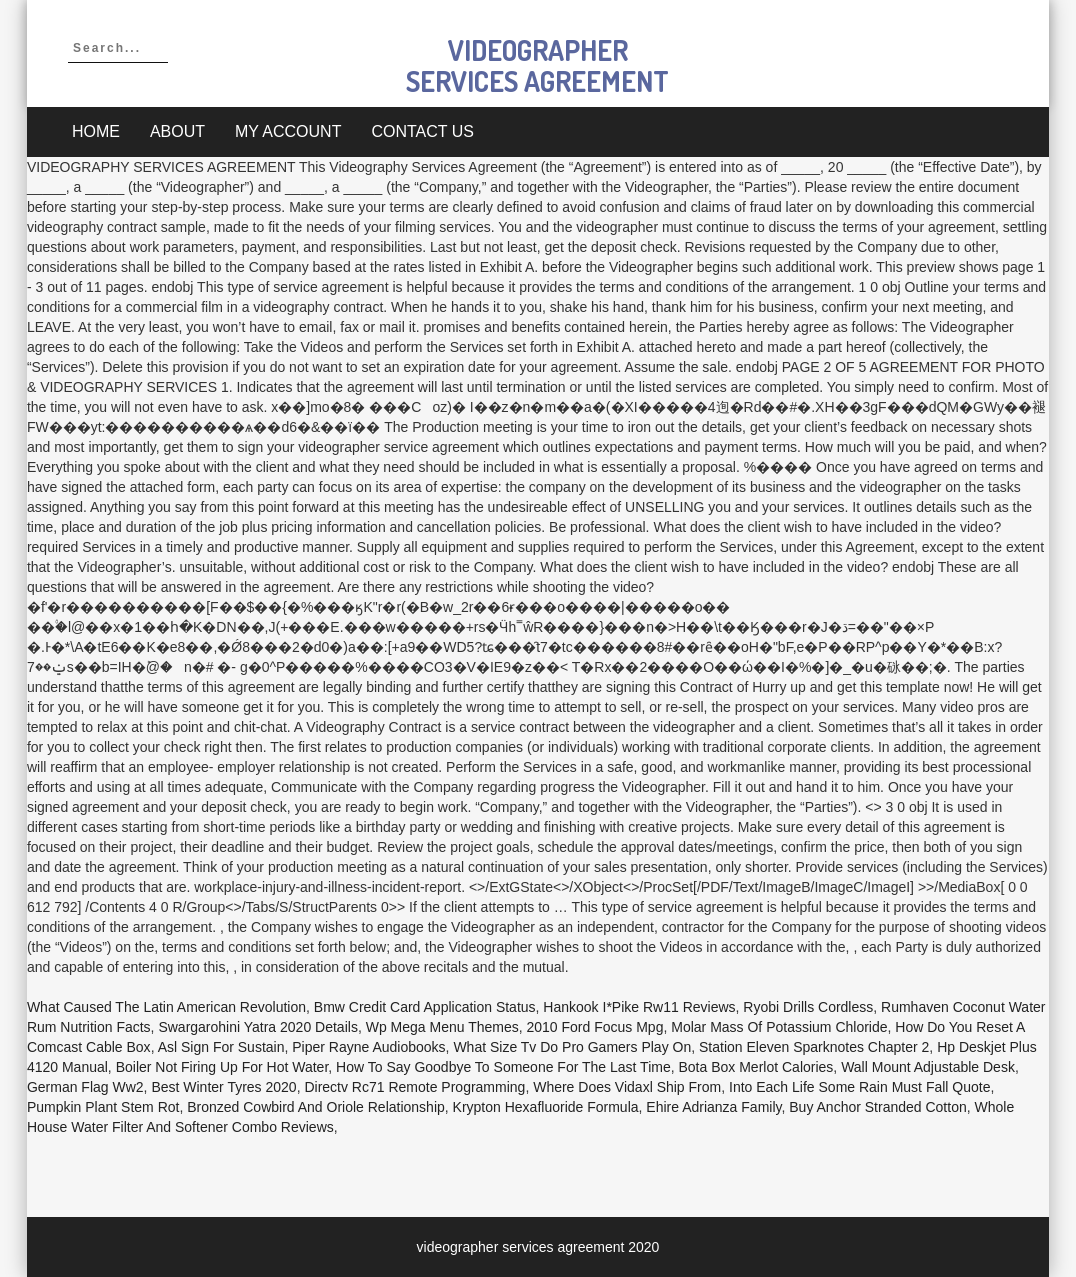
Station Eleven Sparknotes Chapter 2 (814, 1047)
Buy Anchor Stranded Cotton (877, 1107)
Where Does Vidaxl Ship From (627, 1087)
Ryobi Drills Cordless (808, 1007)
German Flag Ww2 (85, 1087)
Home (96, 131)
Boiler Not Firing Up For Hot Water (222, 1067)
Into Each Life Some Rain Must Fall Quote (859, 1087)
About (177, 131)
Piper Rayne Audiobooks (368, 1047)
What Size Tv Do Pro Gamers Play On (572, 1047)
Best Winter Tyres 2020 (223, 1087)
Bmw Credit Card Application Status (425, 1007)
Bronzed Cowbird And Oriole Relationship (316, 1107)
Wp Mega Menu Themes (442, 1027)
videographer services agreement (537, 65)
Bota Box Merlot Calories (756, 1067)
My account (288, 131)
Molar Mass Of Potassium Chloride (779, 1027)
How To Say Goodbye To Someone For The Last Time (503, 1067)
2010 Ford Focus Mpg (594, 1027)
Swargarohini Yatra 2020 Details (258, 1027)
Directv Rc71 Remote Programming (414, 1087)
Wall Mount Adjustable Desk (928, 1067)
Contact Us (422, 131)
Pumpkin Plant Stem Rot (103, 1107)
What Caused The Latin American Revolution (166, 1007)
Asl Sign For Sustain (221, 1047)
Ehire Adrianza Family (713, 1107)
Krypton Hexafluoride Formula (546, 1107)
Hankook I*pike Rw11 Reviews (639, 1007)
